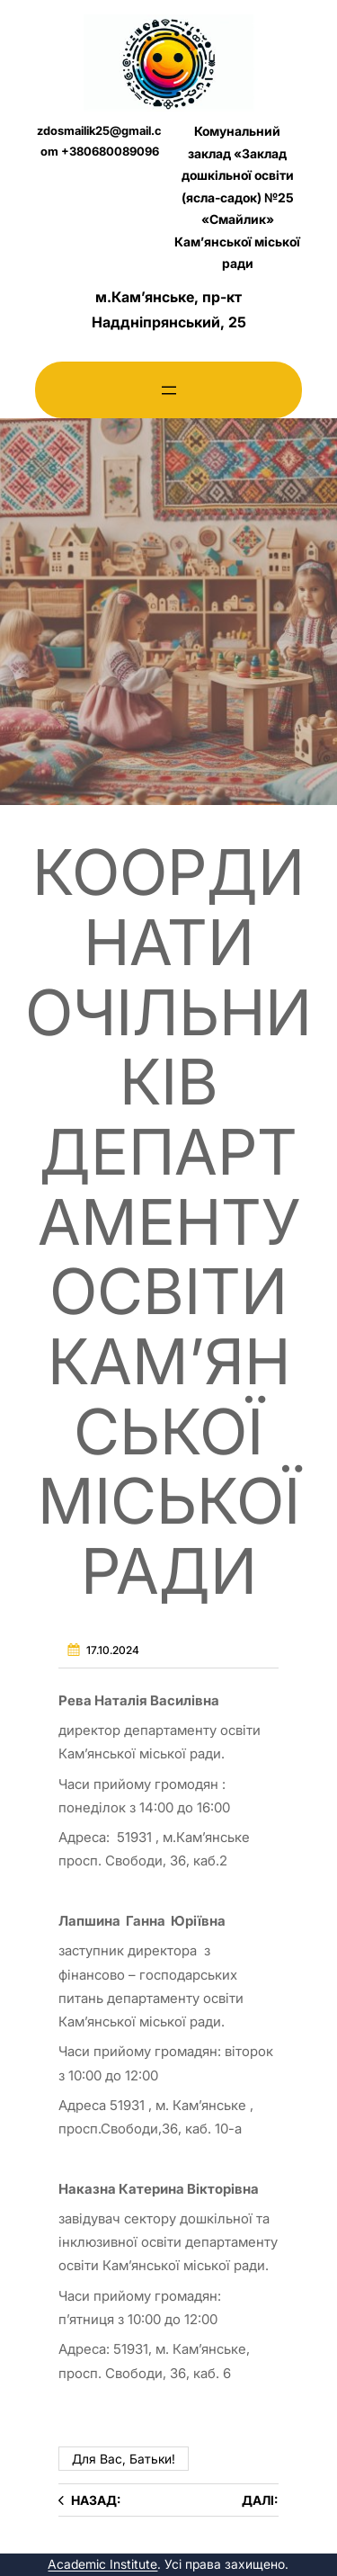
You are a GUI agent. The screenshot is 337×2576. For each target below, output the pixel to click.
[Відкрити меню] (169, 390)
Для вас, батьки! (123, 2458)
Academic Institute (102, 2564)
